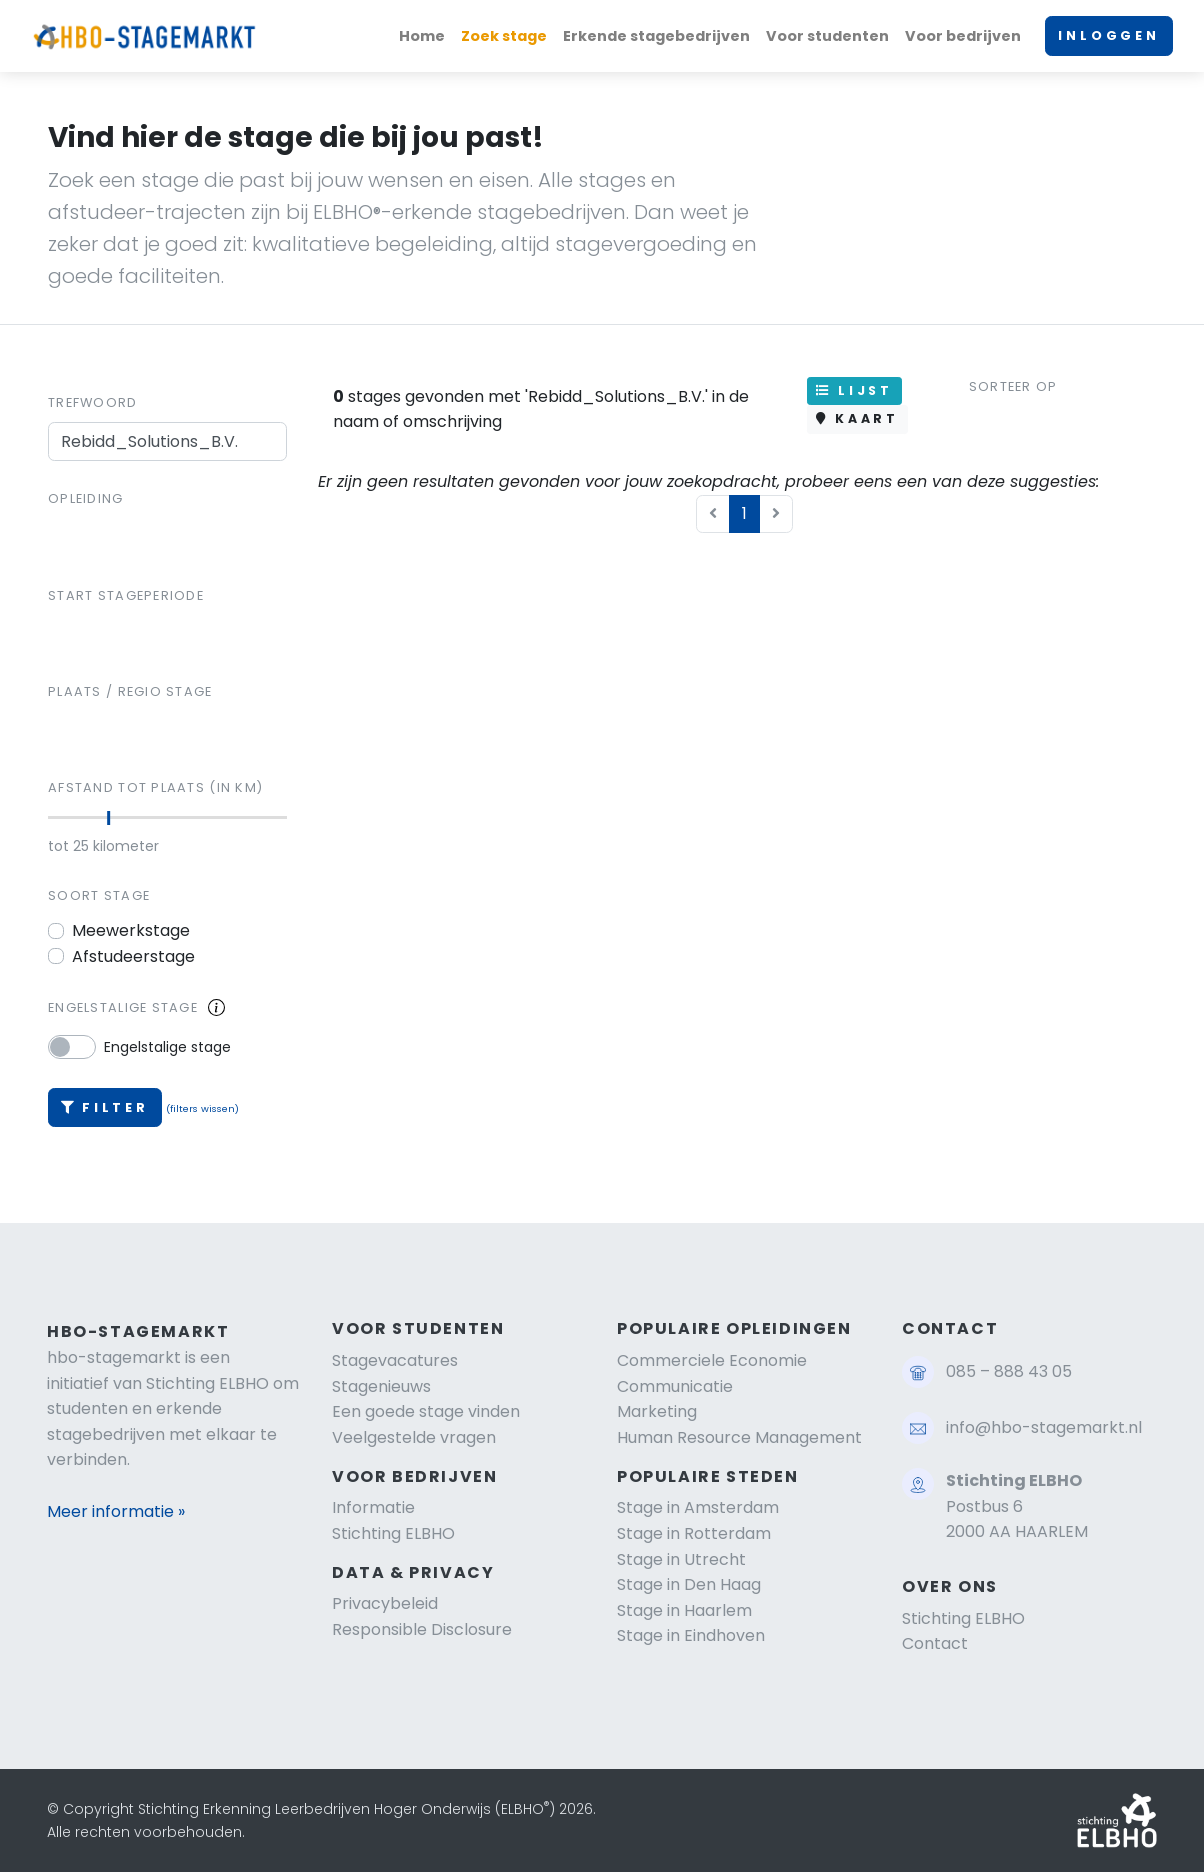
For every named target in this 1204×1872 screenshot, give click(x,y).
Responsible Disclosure (422, 1629)
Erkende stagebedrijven (656, 36)
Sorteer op (1013, 386)
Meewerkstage (131, 930)
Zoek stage (504, 36)
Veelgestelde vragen (414, 1437)
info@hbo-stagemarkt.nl (1044, 1427)
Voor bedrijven (963, 36)
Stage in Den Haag (689, 1584)
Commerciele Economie (712, 1360)
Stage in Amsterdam (698, 1507)
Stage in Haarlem (684, 1610)
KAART (857, 418)
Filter (105, 1107)
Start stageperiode (126, 595)
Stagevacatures (395, 1360)
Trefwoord (93, 402)
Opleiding (86, 498)
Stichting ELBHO (393, 1533)
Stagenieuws (381, 1386)
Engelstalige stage (123, 1007)
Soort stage (99, 895)
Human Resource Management (739, 1437)
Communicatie (675, 1386)
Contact (935, 1643)
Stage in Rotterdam (694, 1533)
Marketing (657, 1411)
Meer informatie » (116, 1511)
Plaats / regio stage (130, 691)
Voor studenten (827, 36)
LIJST (854, 390)
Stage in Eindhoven (691, 1635)
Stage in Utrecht (681, 1559)
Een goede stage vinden (426, 1411)
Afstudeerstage (133, 956)
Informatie (373, 1507)
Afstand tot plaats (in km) (155, 787)
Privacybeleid (385, 1603)
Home (422, 36)
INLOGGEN (1109, 35)
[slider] (108, 818)
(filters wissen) (202, 1108)
